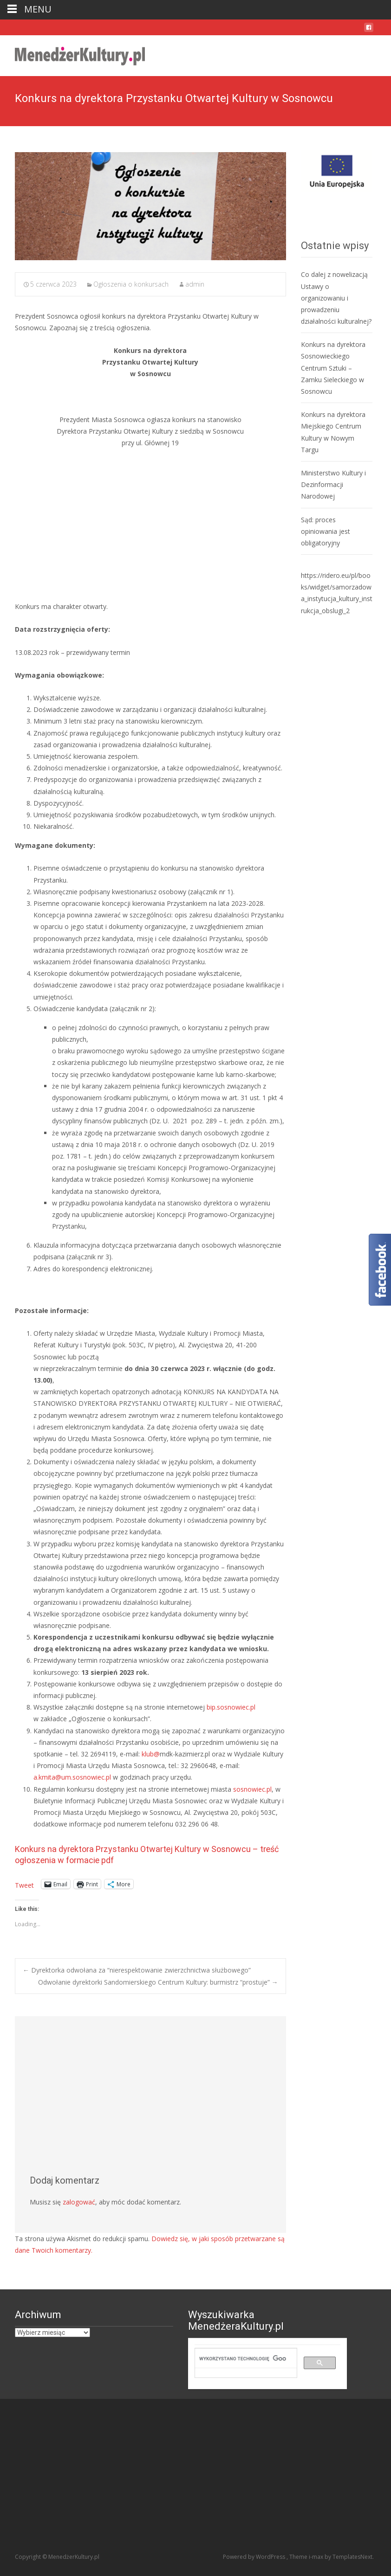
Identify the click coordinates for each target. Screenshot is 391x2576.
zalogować (79, 2202)
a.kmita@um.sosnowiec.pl (72, 1777)
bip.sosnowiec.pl (231, 1707)
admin (194, 284)
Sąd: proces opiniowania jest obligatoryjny (325, 531)
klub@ (151, 1753)
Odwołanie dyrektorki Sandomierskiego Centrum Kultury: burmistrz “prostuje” (158, 1982)
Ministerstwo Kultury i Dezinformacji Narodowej (333, 484)
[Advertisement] (150, 525)
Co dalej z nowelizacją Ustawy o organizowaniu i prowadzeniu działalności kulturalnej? (336, 298)
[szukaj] (242, 2358)
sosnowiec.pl (252, 1789)
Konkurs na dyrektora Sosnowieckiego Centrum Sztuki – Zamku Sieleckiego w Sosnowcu (333, 368)
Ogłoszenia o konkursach (131, 284)
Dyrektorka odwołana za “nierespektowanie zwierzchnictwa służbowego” (137, 1970)
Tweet (24, 1884)
